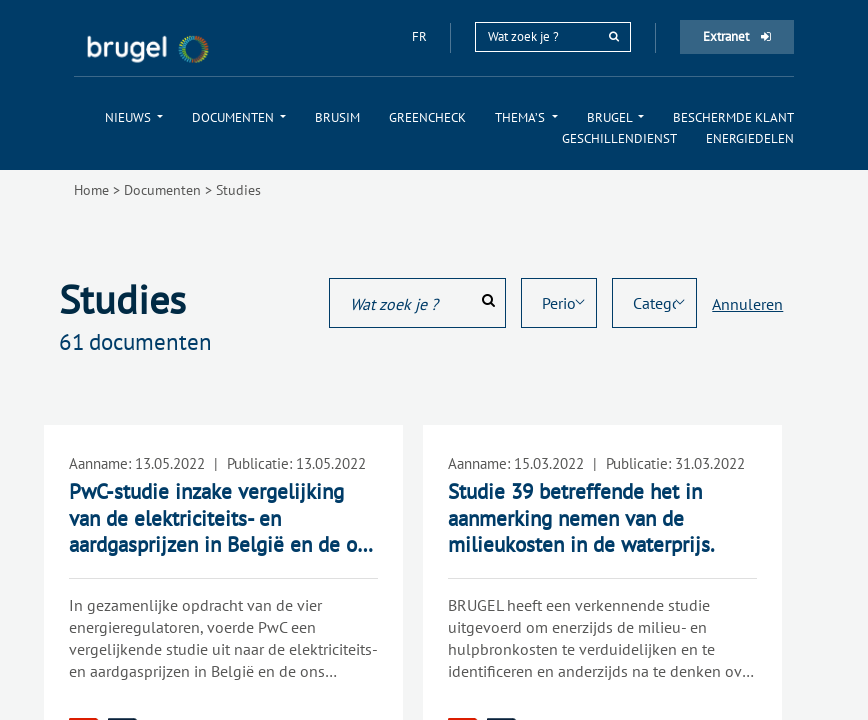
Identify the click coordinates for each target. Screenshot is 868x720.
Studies (238, 190)
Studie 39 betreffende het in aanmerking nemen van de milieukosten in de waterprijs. (581, 517)
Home (91, 190)
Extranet (737, 36)
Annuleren (747, 304)
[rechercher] (614, 36)
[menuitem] (134, 117)
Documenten (162, 190)
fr (421, 36)
